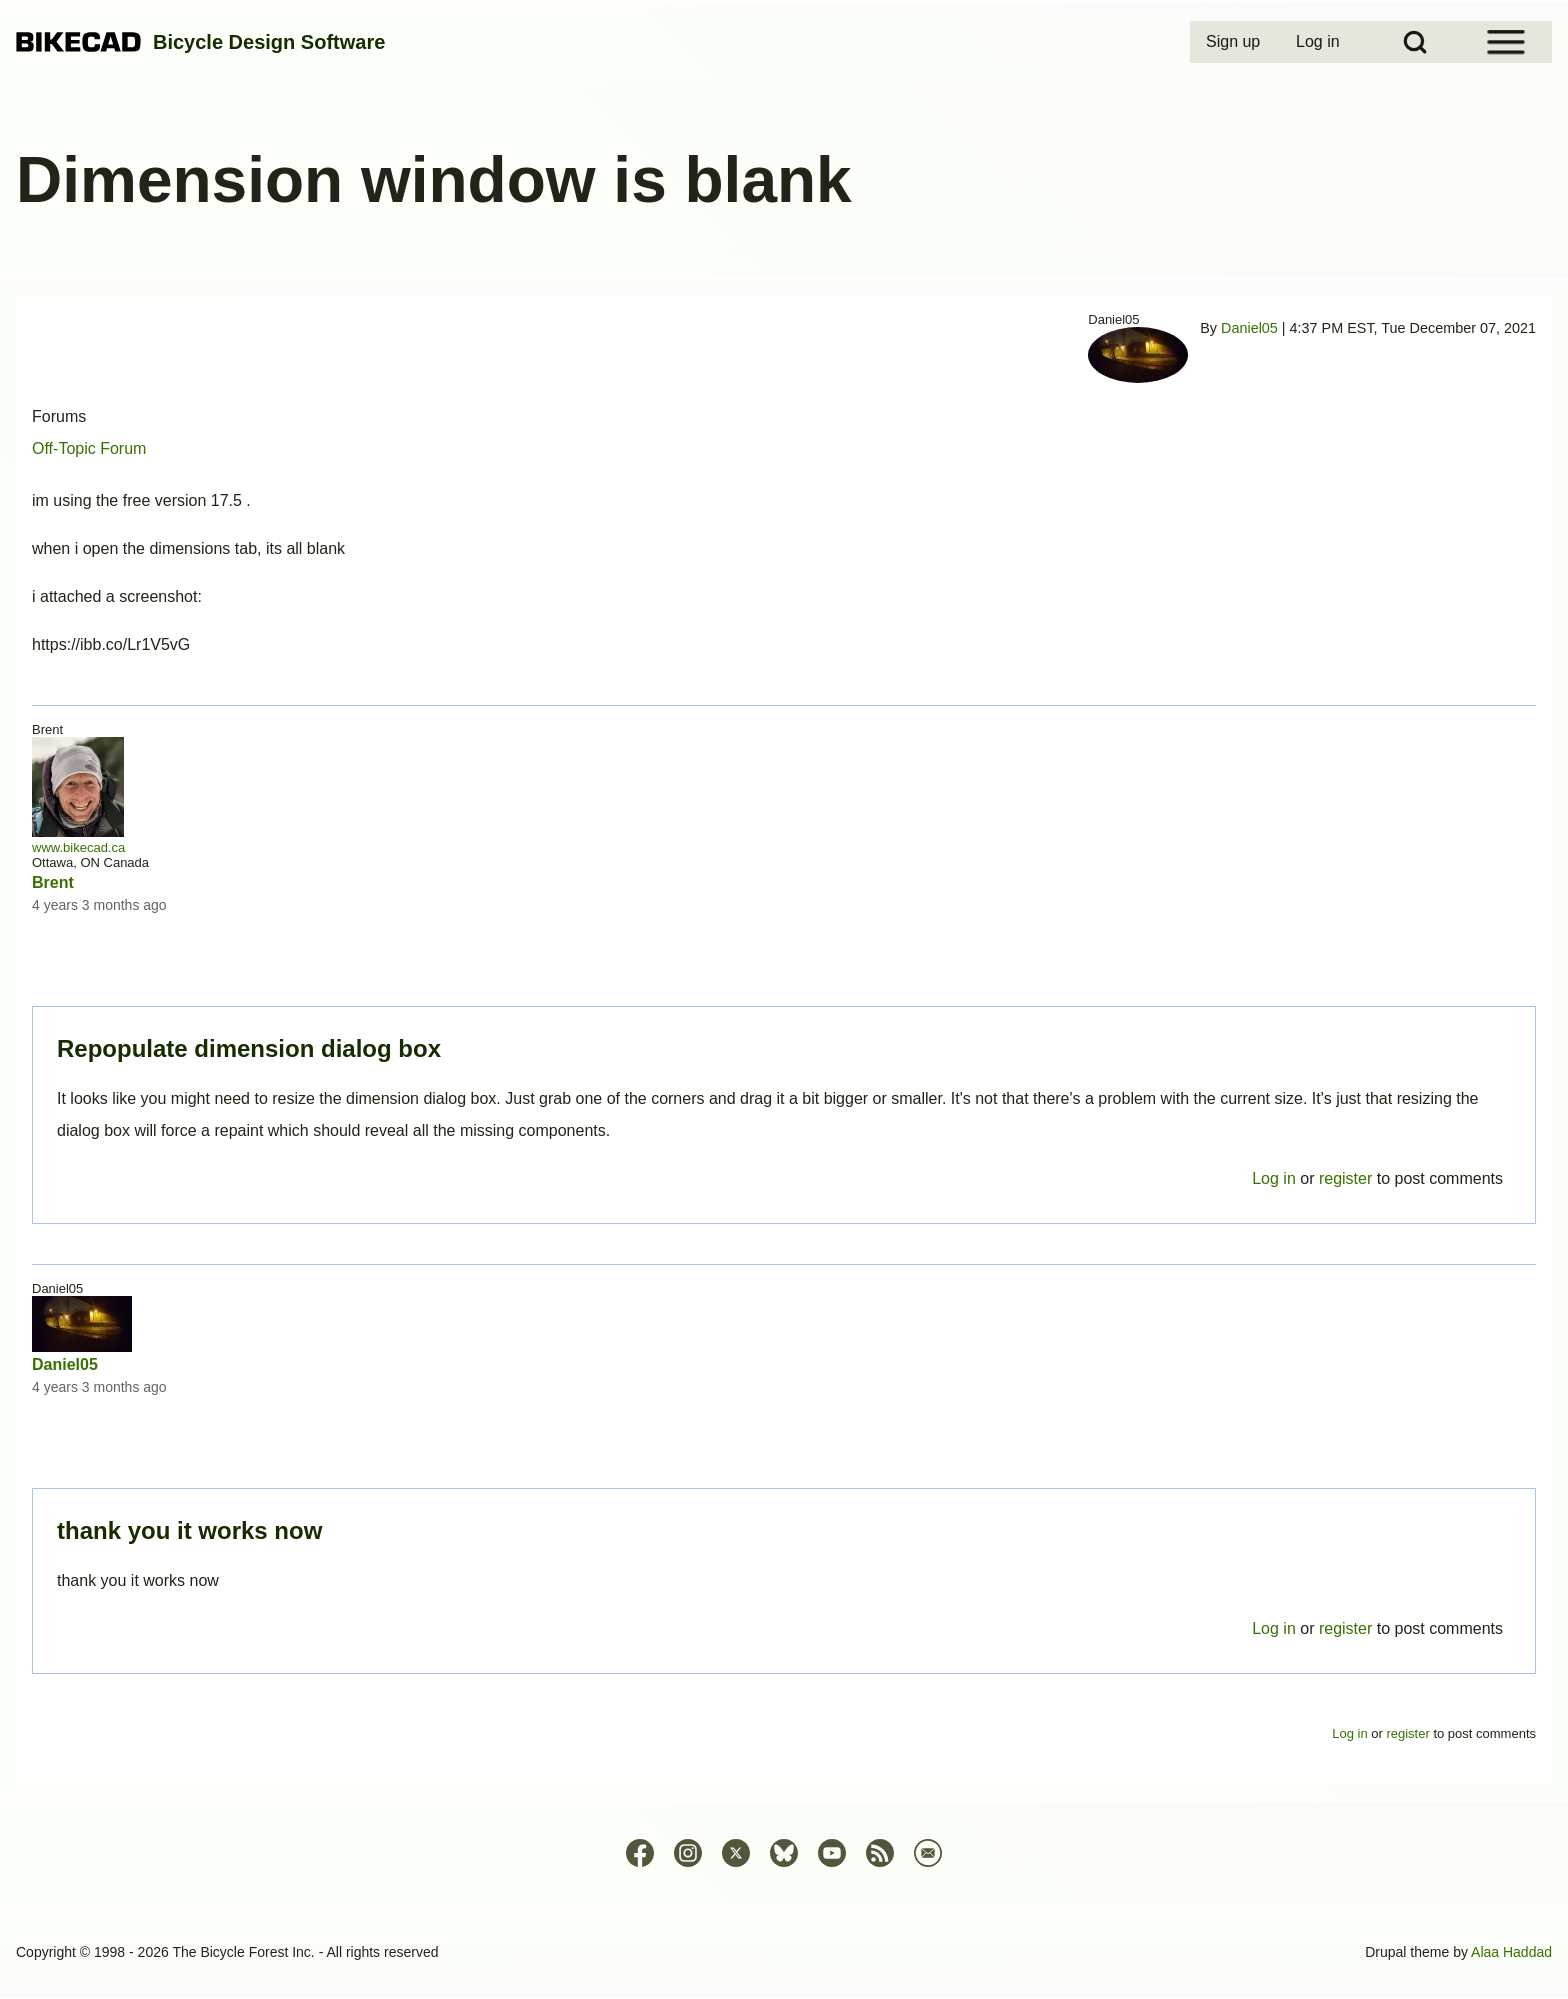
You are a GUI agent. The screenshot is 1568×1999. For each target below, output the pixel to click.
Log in (1274, 1628)
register (1345, 1628)
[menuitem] (1235, 42)
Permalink (784, 999)
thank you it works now (189, 1530)
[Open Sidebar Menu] (1506, 42)
